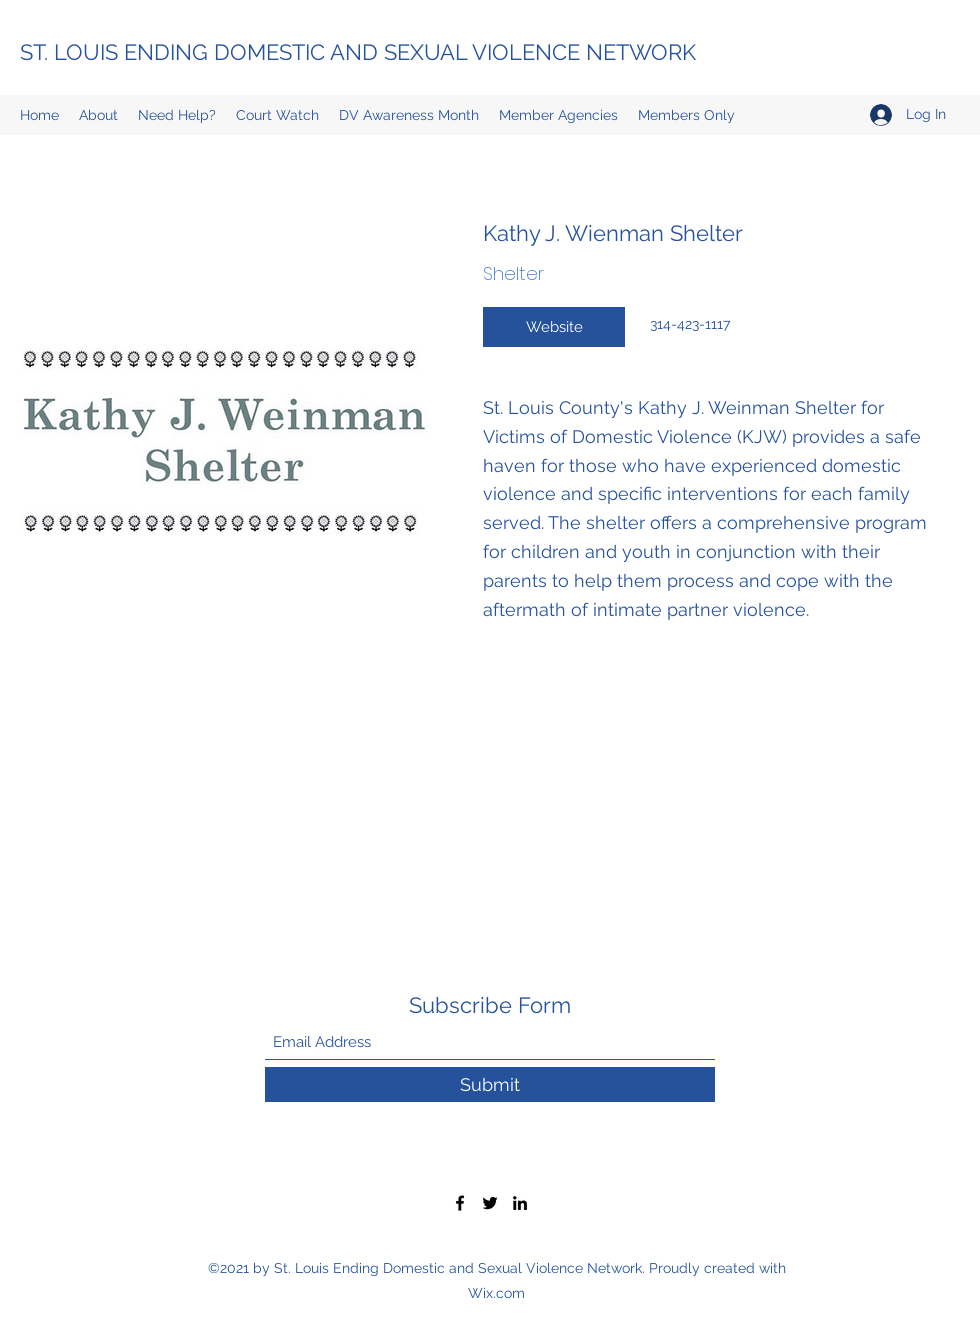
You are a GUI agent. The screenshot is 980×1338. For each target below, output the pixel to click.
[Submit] (490, 1084)
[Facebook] (460, 1203)
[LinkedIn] (520, 1203)
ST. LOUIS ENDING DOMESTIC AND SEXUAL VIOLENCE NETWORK (358, 52)
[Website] (554, 327)
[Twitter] (490, 1203)
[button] (686, 115)
